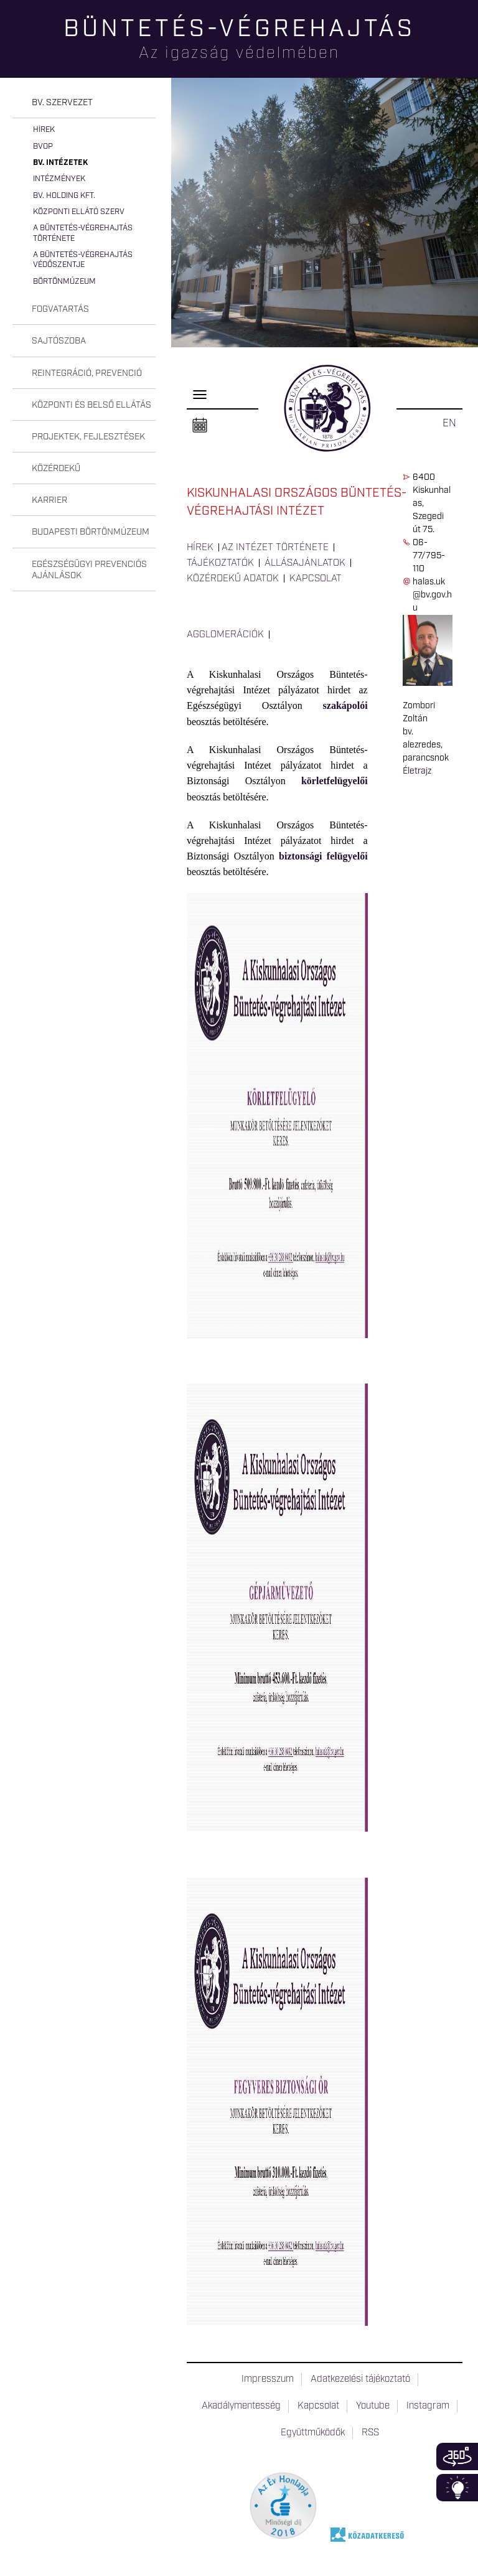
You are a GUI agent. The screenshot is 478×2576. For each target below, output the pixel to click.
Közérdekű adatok (233, 579)
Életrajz (417, 771)
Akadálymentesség (241, 2406)
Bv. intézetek (60, 162)
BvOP (43, 146)
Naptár (199, 426)
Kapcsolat (315, 579)
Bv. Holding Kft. (64, 195)
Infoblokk (457, 2487)
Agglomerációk (225, 635)
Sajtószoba (59, 341)
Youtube (373, 2406)
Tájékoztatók (220, 563)
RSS (370, 2433)
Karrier (49, 500)
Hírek (44, 129)
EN (449, 423)
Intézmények (59, 179)
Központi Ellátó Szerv (78, 212)
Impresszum (267, 2379)
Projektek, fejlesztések (88, 437)
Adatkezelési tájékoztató (360, 2379)
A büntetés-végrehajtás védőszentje (83, 260)
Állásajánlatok (305, 563)
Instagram (427, 2406)
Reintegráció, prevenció (87, 373)
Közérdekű (56, 468)
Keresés (468, 53)
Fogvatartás (60, 309)
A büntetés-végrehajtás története (83, 233)
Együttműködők (313, 2433)
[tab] (84, 103)
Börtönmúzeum (64, 281)
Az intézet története (275, 547)
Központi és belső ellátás (91, 405)
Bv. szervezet (62, 102)
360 (457, 2456)
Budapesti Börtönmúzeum (90, 532)
